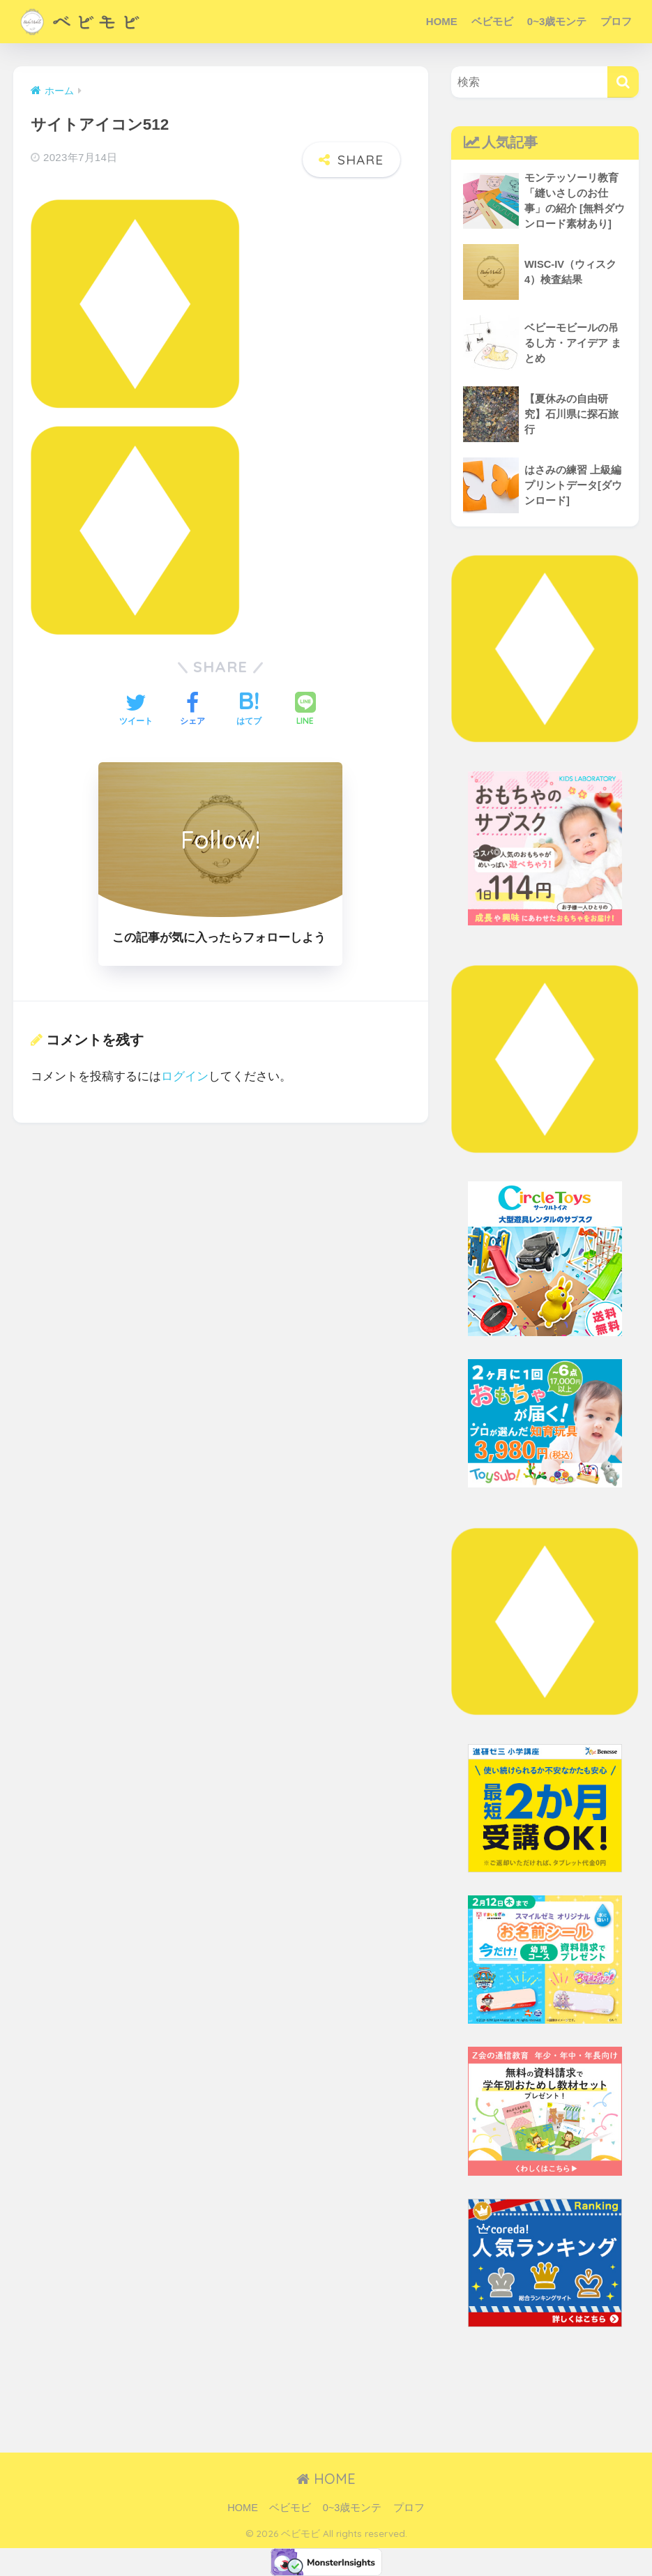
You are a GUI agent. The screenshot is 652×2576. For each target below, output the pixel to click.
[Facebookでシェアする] (192, 710)
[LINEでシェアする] (305, 710)
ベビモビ (492, 21)
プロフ (616, 21)
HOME (441, 21)
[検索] (623, 82)
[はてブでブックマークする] (248, 710)
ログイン (185, 1076)
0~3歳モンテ (556, 21)
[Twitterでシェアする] (136, 710)
